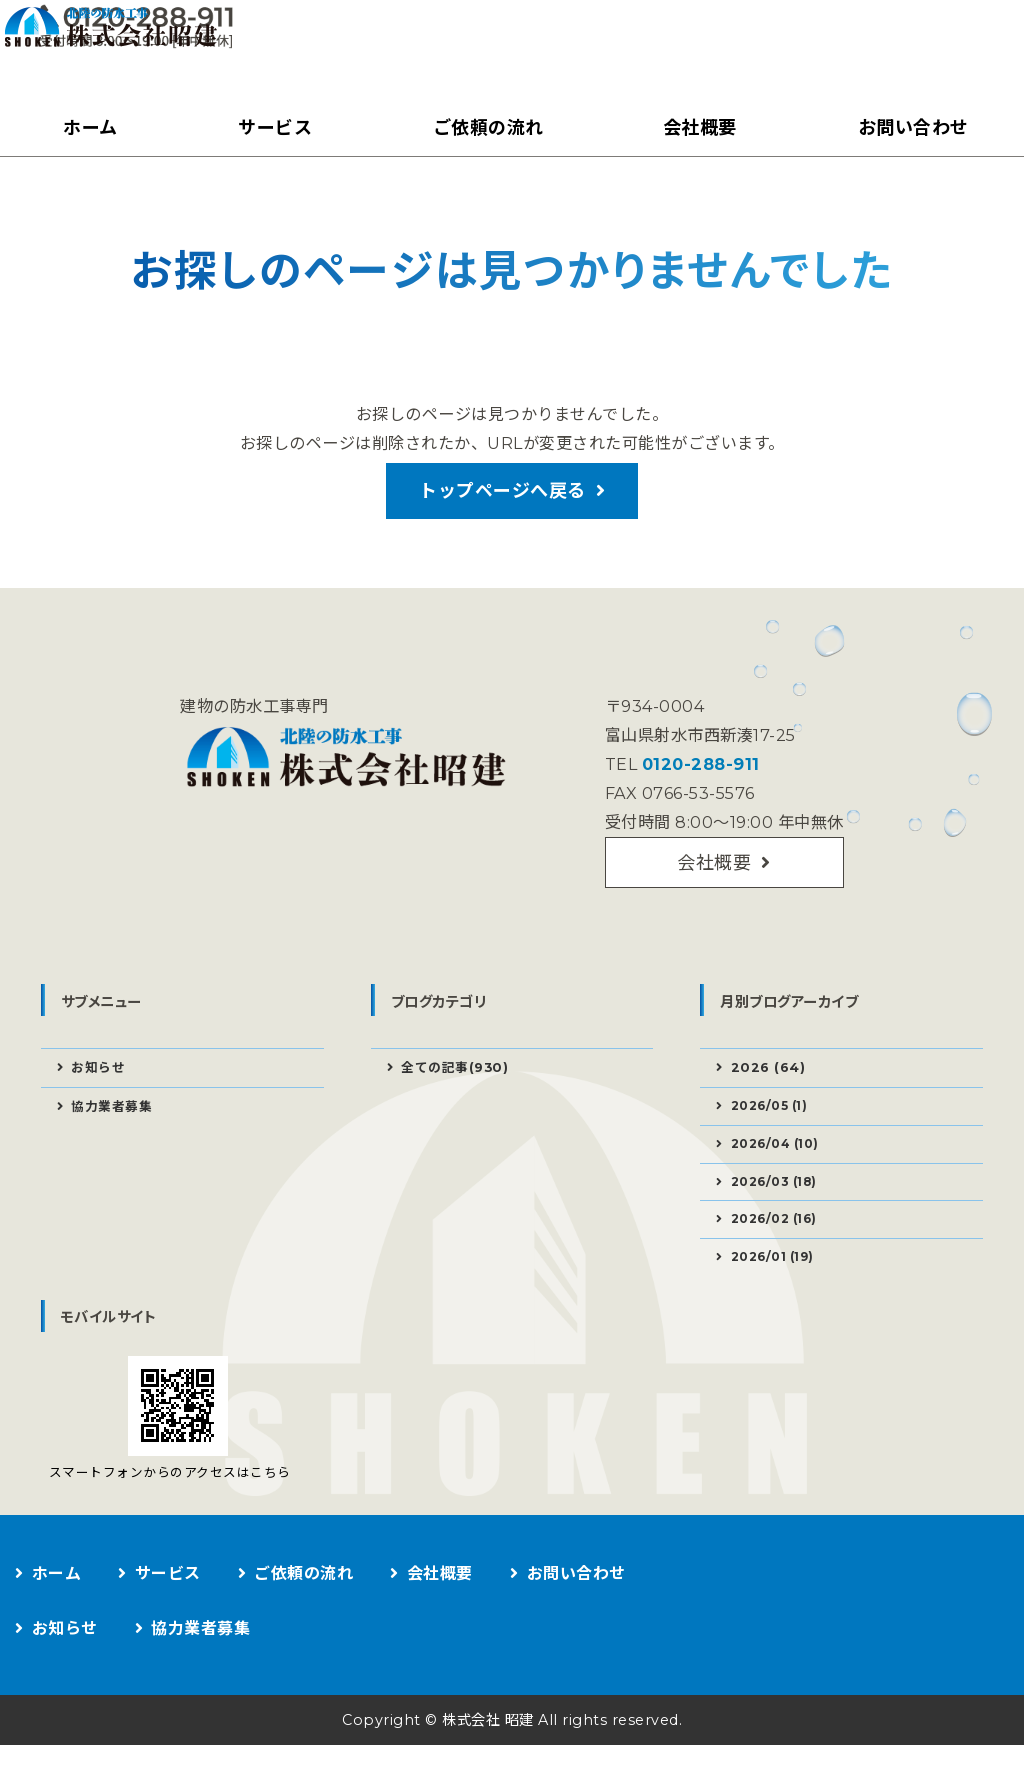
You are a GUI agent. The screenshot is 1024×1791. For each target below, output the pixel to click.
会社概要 (696, 128)
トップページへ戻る (502, 500)
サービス (271, 128)
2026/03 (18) (781, 1217)
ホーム (87, 128)
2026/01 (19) (779, 1299)
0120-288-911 (696, 781)
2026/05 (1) (775, 1135)
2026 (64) (771, 1094)
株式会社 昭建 (484, 1765)
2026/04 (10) (781, 1176)
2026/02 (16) (781, 1258)
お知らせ (101, 1094)
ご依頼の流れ (483, 128)
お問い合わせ (908, 128)
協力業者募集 (115, 1136)
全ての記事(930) (459, 1094)
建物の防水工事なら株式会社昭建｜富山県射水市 (165, 55)
